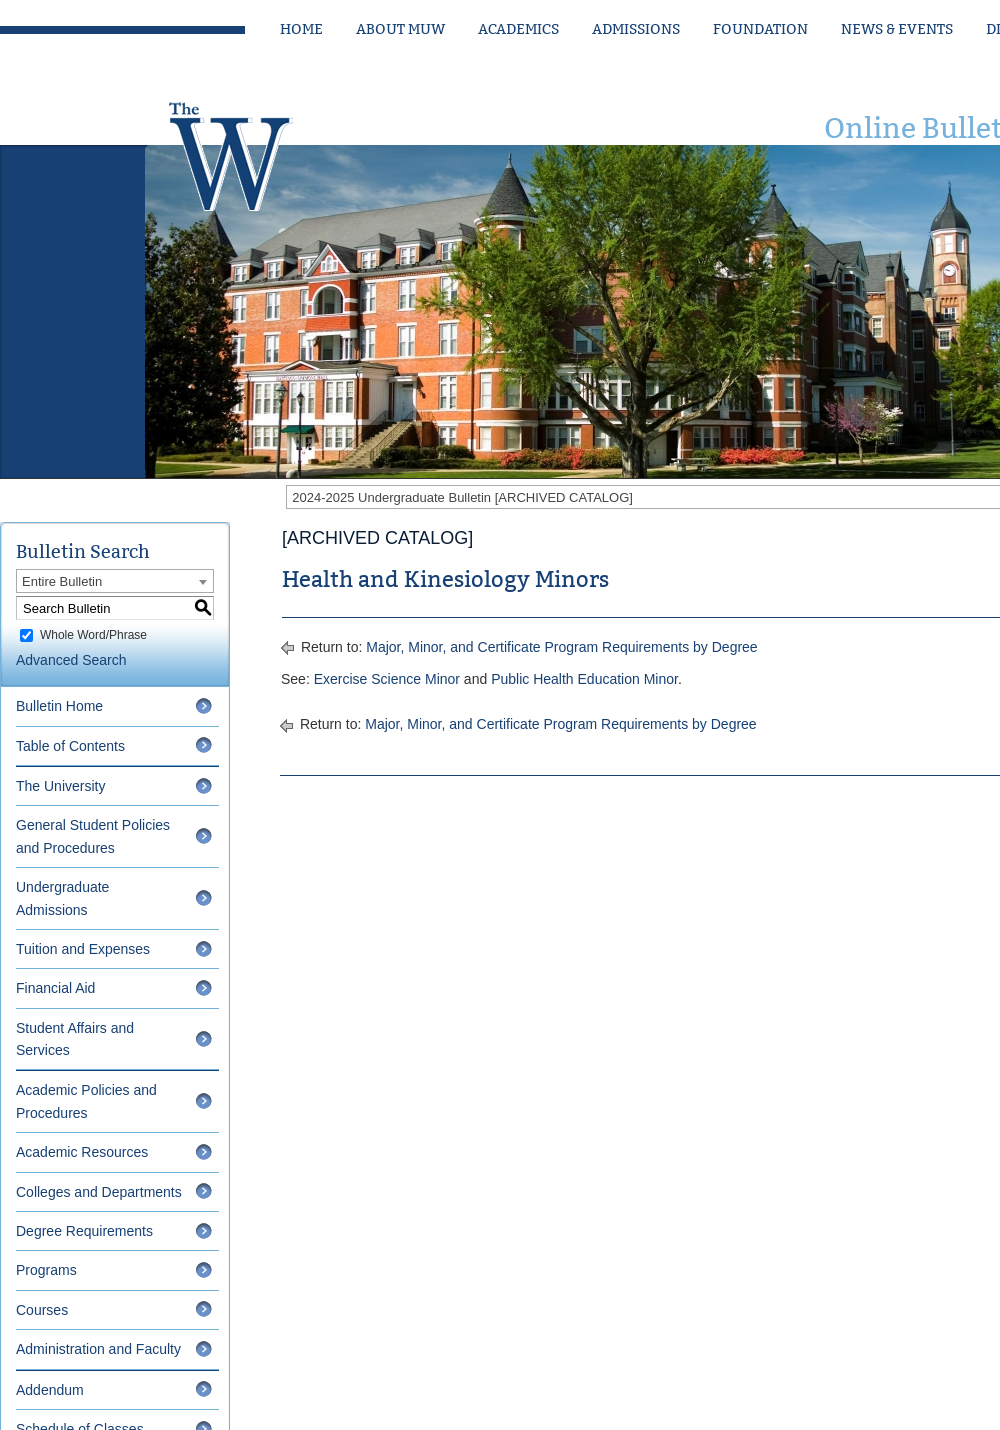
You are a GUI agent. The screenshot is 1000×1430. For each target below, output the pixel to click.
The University (60, 786)
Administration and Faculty (98, 1349)
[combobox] (115, 581)
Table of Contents (70, 746)
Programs (46, 1270)
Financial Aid (55, 988)
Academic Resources (82, 1152)
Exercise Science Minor (387, 679)
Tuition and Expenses (83, 949)
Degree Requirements (84, 1231)
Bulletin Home (59, 706)
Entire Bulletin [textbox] (62, 581)
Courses (42, 1310)
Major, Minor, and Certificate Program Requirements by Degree (561, 647)
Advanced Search (71, 660)
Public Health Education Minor (584, 679)
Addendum (50, 1390)
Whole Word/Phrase (93, 635)
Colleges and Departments (99, 1192)
